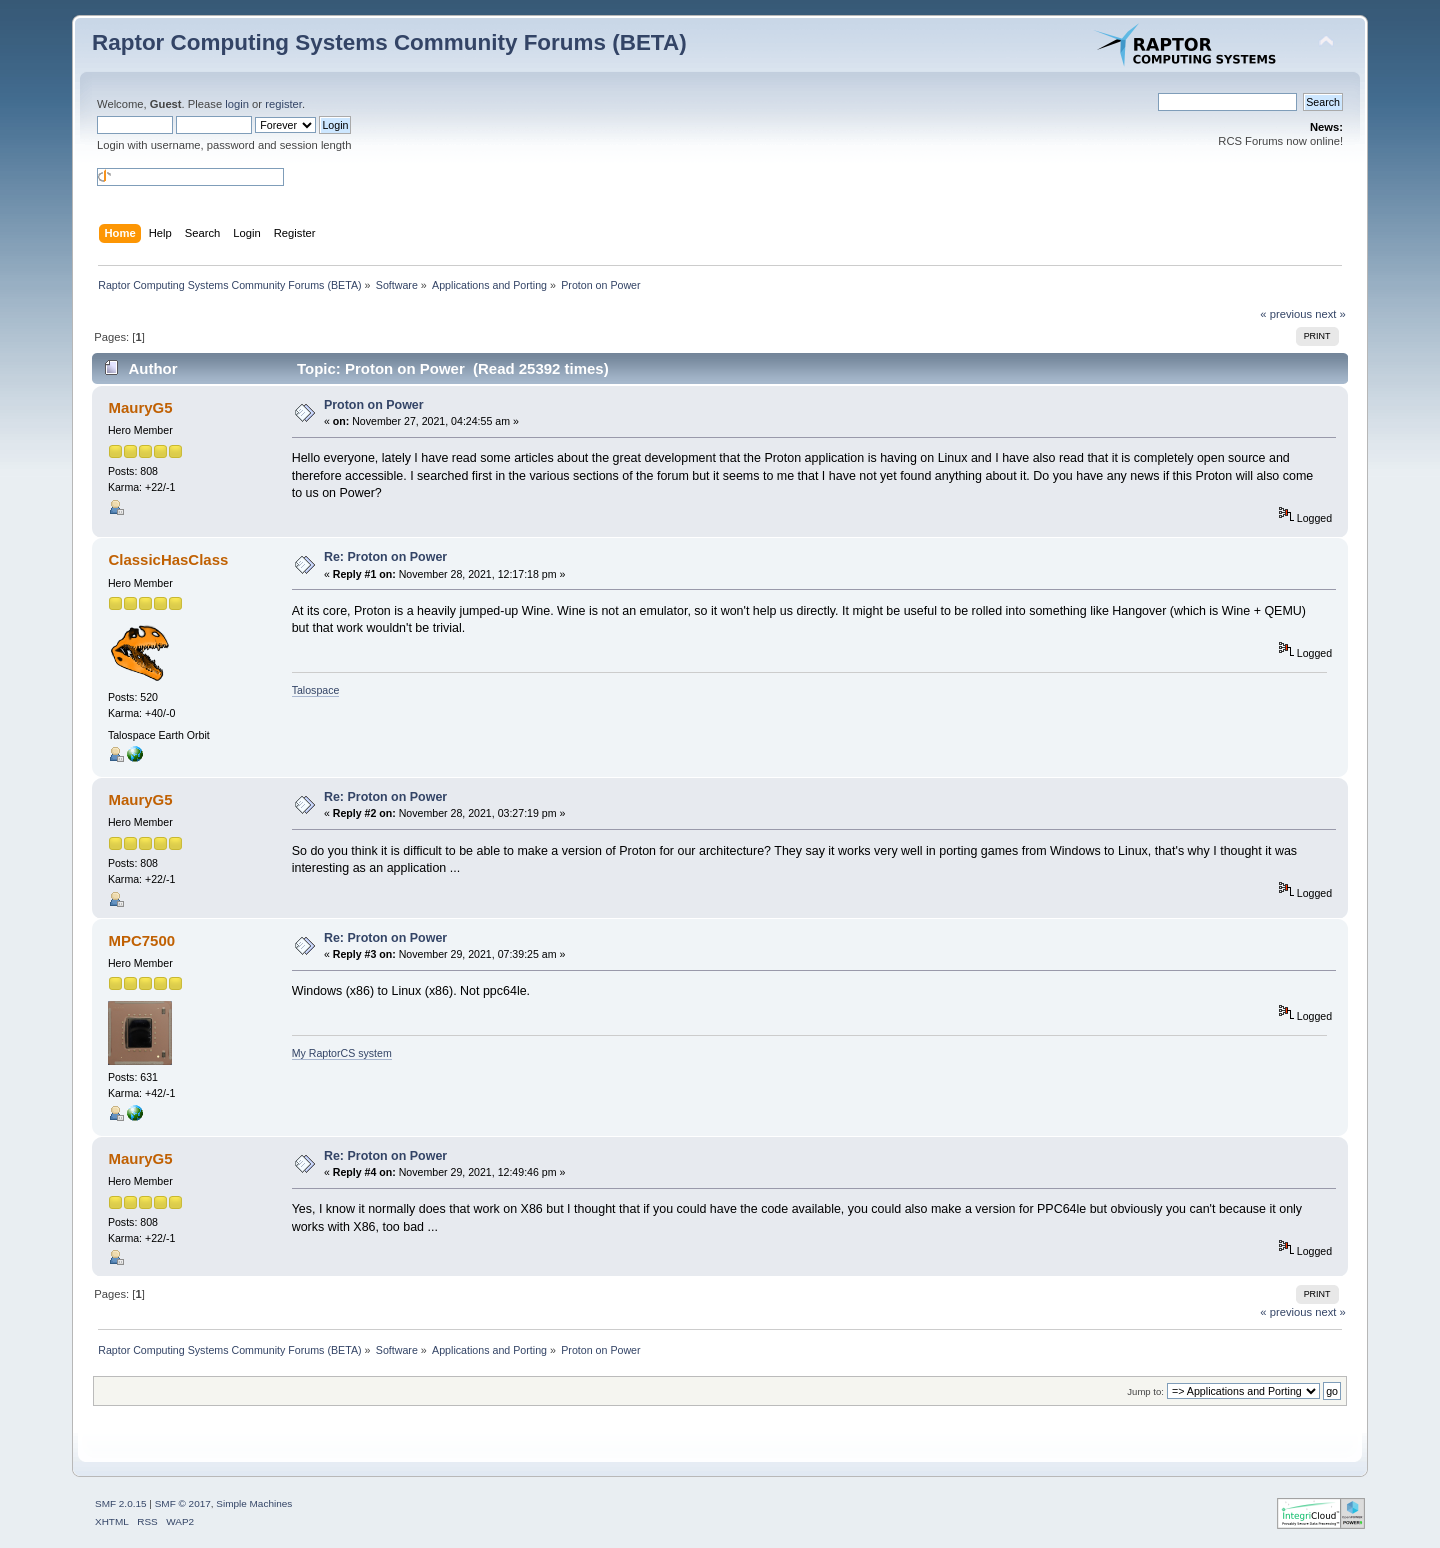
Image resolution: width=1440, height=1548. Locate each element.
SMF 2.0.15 (121, 1503)
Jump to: (1145, 1391)
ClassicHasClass (168, 559)
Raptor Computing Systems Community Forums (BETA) (389, 42)
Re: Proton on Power (385, 557)
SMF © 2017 (183, 1503)
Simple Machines (254, 1503)
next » (1330, 314)
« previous (1286, 314)
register (283, 104)
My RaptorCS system (342, 1053)
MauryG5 (140, 407)
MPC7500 (141, 940)
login (237, 104)
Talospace (316, 690)
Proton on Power (374, 405)
